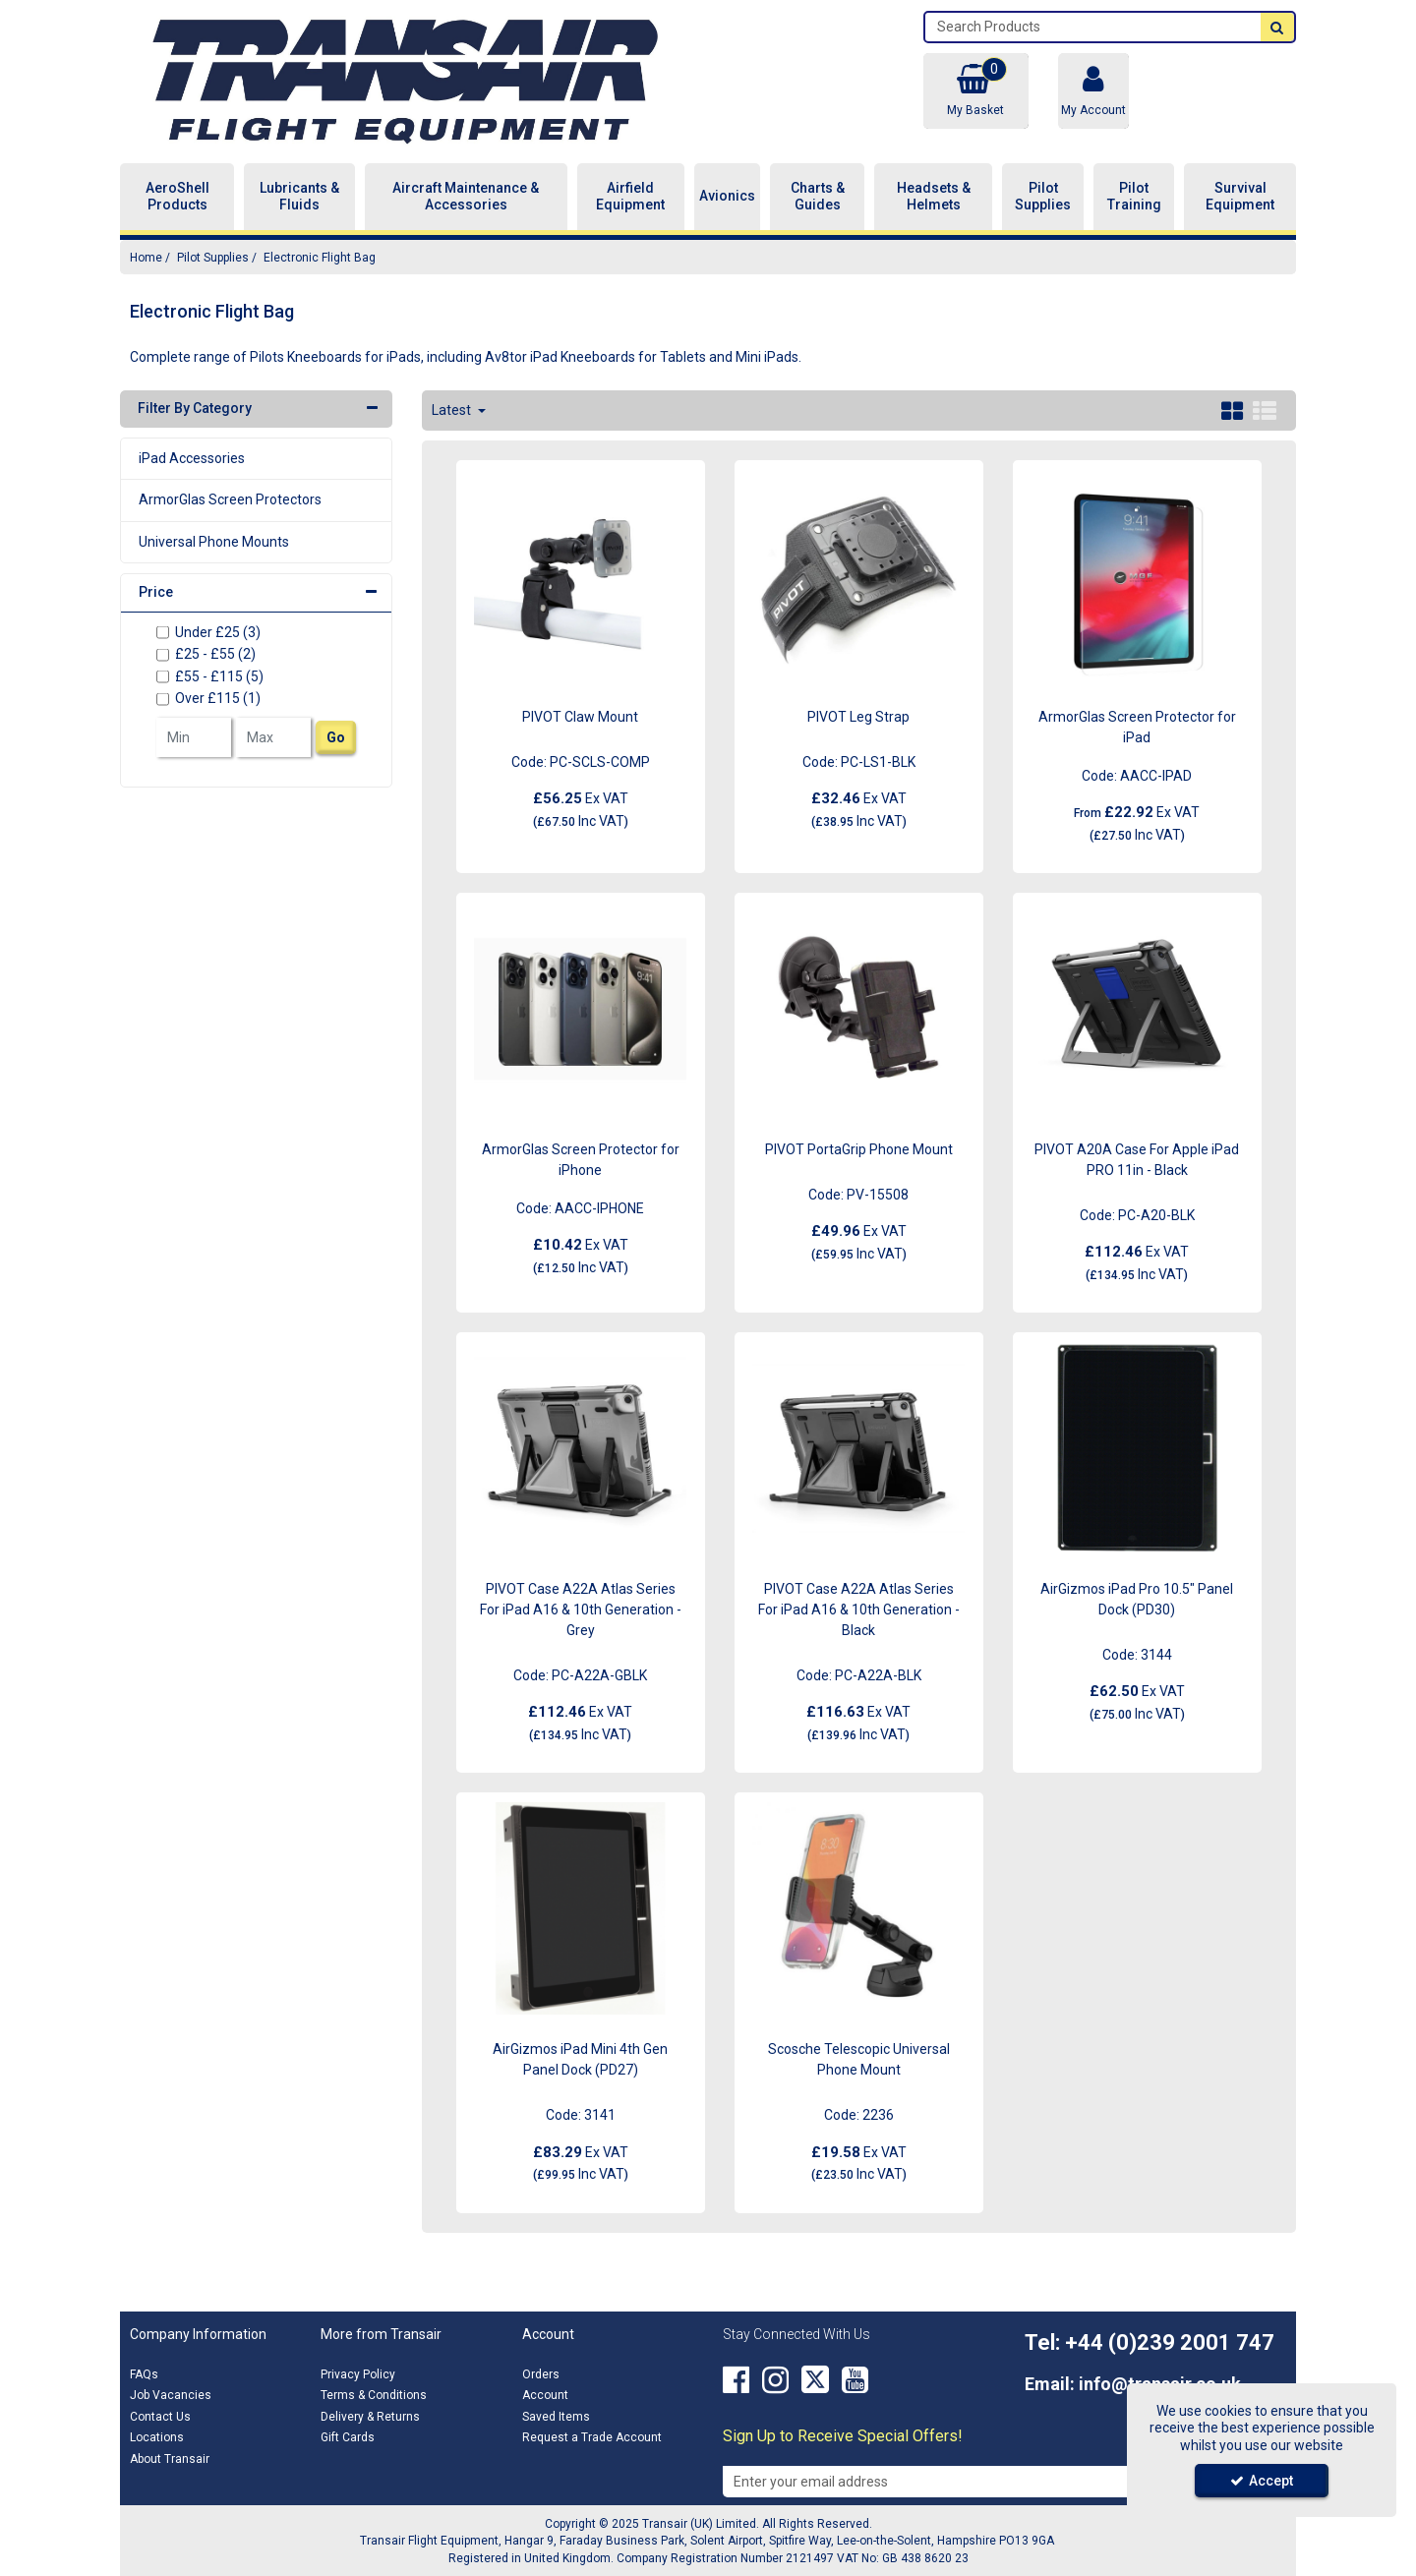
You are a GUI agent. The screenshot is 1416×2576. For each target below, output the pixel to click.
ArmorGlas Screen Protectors (230, 499)
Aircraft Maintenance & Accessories (465, 196)
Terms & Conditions (374, 2395)
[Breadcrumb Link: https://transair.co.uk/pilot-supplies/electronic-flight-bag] (320, 257)
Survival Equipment (1240, 196)
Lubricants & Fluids (299, 196)
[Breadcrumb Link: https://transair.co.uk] (146, 257)
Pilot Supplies (1043, 196)
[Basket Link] (975, 91)
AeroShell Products (177, 196)
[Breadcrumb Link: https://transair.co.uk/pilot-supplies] (213, 257)
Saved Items (556, 2417)
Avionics (727, 196)
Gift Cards (348, 2437)
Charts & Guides (818, 196)
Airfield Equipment (630, 196)
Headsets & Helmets (934, 196)
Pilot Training (1134, 196)
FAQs (144, 2374)
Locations (157, 2437)
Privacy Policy (358, 2374)
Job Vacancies (170, 2395)
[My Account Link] (1093, 91)
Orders (541, 2374)
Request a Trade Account (592, 2437)
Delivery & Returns (370, 2417)
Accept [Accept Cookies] (1261, 2480)
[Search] (1093, 27)
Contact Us (160, 2417)
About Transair (169, 2459)
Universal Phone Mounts (214, 542)
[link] (736, 2380)
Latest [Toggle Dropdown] (453, 410)
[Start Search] (1277, 27)
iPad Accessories (192, 458)
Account (545, 2395)
